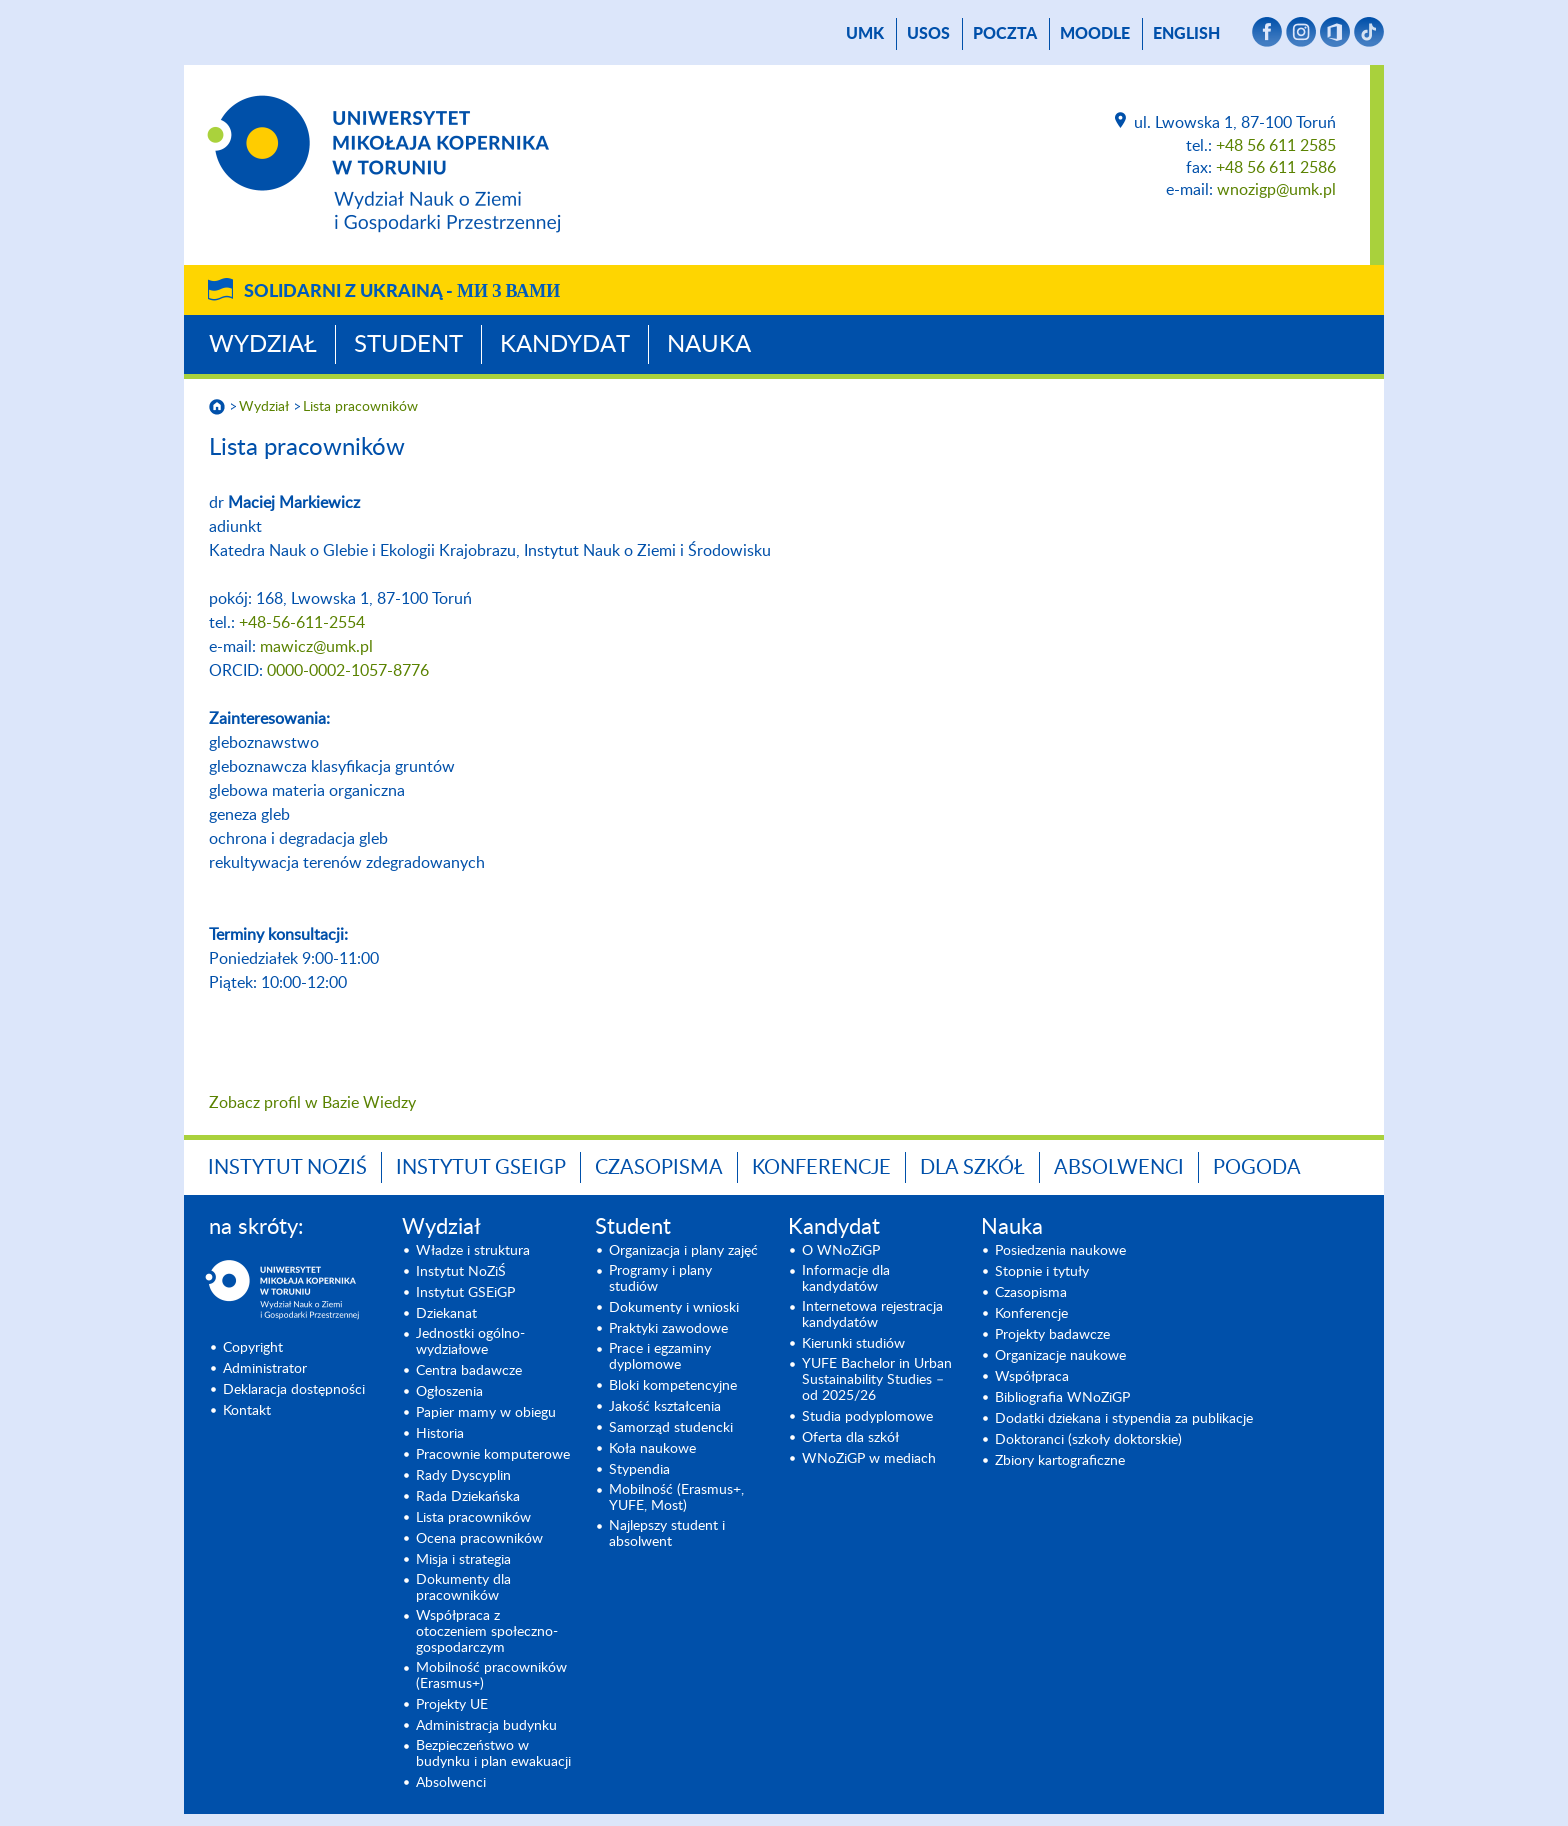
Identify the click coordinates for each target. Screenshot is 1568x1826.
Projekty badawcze (1052, 1335)
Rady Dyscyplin (463, 1476)
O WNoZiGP (841, 1251)
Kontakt (247, 1411)
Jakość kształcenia (665, 1407)
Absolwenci (1119, 1168)
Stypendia (639, 1470)
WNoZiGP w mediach (869, 1459)
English (1186, 34)
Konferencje (821, 1168)
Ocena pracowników (479, 1539)
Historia (440, 1434)
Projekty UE (452, 1705)
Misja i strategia (463, 1560)
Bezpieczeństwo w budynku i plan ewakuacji (493, 1754)
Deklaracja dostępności (294, 1390)
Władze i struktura (473, 1251)
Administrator (265, 1369)
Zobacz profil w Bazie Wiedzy (312, 1103)
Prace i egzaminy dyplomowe (660, 1357)
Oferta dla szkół (850, 1438)
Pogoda (1257, 1168)
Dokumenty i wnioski (674, 1308)
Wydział (263, 345)
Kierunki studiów (853, 1344)
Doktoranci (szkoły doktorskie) (1088, 1440)
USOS (928, 34)
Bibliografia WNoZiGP (1062, 1398)
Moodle (1095, 34)
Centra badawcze (469, 1371)
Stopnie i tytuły (1042, 1272)
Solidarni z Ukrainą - (402, 292)
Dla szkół (972, 1168)
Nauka (709, 345)
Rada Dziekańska (468, 1497)
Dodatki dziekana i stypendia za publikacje (1124, 1419)
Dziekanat (446, 1314)
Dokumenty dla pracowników (463, 1588)
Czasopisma (659, 1168)
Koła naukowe (652, 1449)
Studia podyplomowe (867, 1417)
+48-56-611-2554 (302, 623)
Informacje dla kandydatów (846, 1279)
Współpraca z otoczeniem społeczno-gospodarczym (487, 1632)
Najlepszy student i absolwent (667, 1534)
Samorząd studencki (671, 1428)
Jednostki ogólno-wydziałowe (470, 1342)
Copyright (253, 1348)
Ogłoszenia (449, 1392)
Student (408, 345)
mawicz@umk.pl (316, 647)
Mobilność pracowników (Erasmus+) (491, 1676)
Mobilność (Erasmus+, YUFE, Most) (676, 1498)
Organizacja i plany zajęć (683, 1251)
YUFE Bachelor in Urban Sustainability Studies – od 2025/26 (877, 1380)
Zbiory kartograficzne (1060, 1461)
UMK (865, 34)
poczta (1005, 34)
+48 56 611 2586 (1276, 168)
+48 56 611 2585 (1276, 146)
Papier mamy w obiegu (486, 1413)
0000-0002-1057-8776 (348, 671)
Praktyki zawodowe (668, 1329)
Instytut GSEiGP (481, 1168)
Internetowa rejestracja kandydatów (872, 1315)
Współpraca (1032, 1377)
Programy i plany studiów (660, 1279)
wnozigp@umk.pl (1276, 190)
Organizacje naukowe (1060, 1356)
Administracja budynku (486, 1726)
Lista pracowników (360, 407)
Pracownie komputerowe (493, 1455)
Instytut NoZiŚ (287, 1168)
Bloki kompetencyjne (673, 1386)
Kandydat (565, 345)
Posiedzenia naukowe (1060, 1251)
